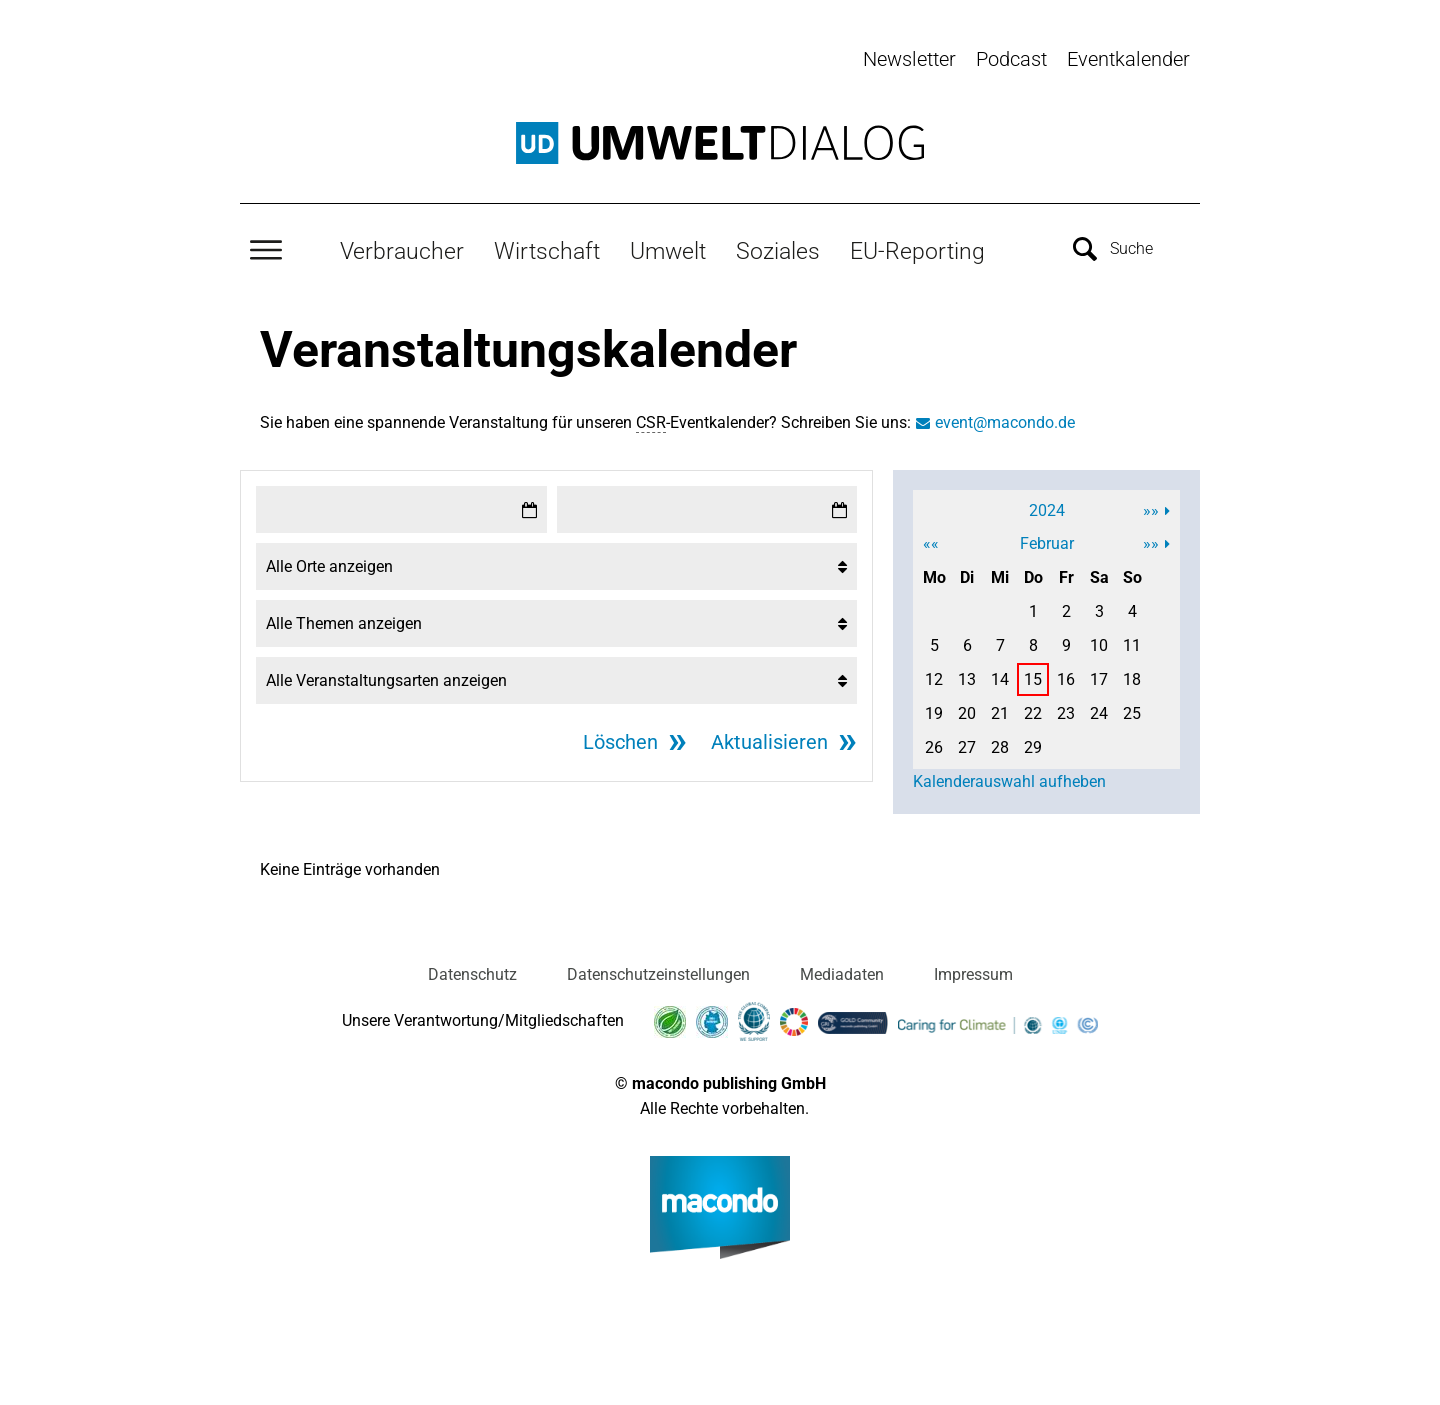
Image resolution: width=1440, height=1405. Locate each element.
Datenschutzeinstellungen (658, 973)
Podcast (1011, 59)
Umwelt (668, 251)
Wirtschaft (547, 251)
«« (931, 542)
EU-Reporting (917, 251)
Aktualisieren (769, 741)
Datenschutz (472, 973)
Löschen (620, 741)
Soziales (778, 251)
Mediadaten (842, 973)
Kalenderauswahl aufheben (1009, 780)
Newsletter (909, 59)
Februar (1047, 542)
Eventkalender (1128, 59)
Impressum (973, 973)
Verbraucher (402, 251)
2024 (1047, 509)
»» (1151, 509)
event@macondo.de (1005, 421)
